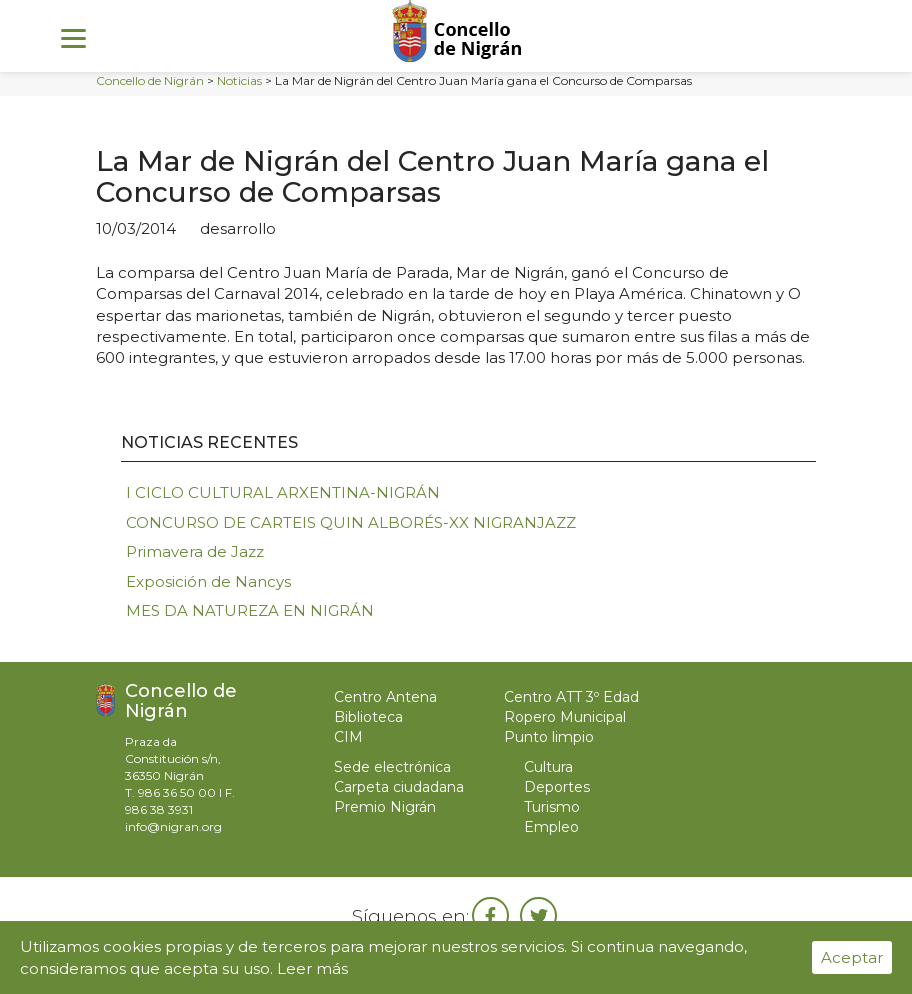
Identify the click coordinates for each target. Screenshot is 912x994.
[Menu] (73, 37)
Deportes (557, 787)
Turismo (552, 807)
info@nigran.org (173, 826)
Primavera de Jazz (195, 551)
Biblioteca (368, 717)
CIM (348, 737)
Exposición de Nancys (208, 581)
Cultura (548, 767)
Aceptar (852, 957)
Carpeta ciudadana (399, 787)
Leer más (312, 968)
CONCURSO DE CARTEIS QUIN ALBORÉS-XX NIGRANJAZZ (351, 522)
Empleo (551, 827)
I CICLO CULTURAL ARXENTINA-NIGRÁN (283, 492)
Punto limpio (549, 737)
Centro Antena (385, 697)
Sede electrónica (392, 767)
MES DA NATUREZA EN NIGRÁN (250, 610)
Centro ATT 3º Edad (571, 697)
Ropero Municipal (565, 717)
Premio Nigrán (385, 807)
